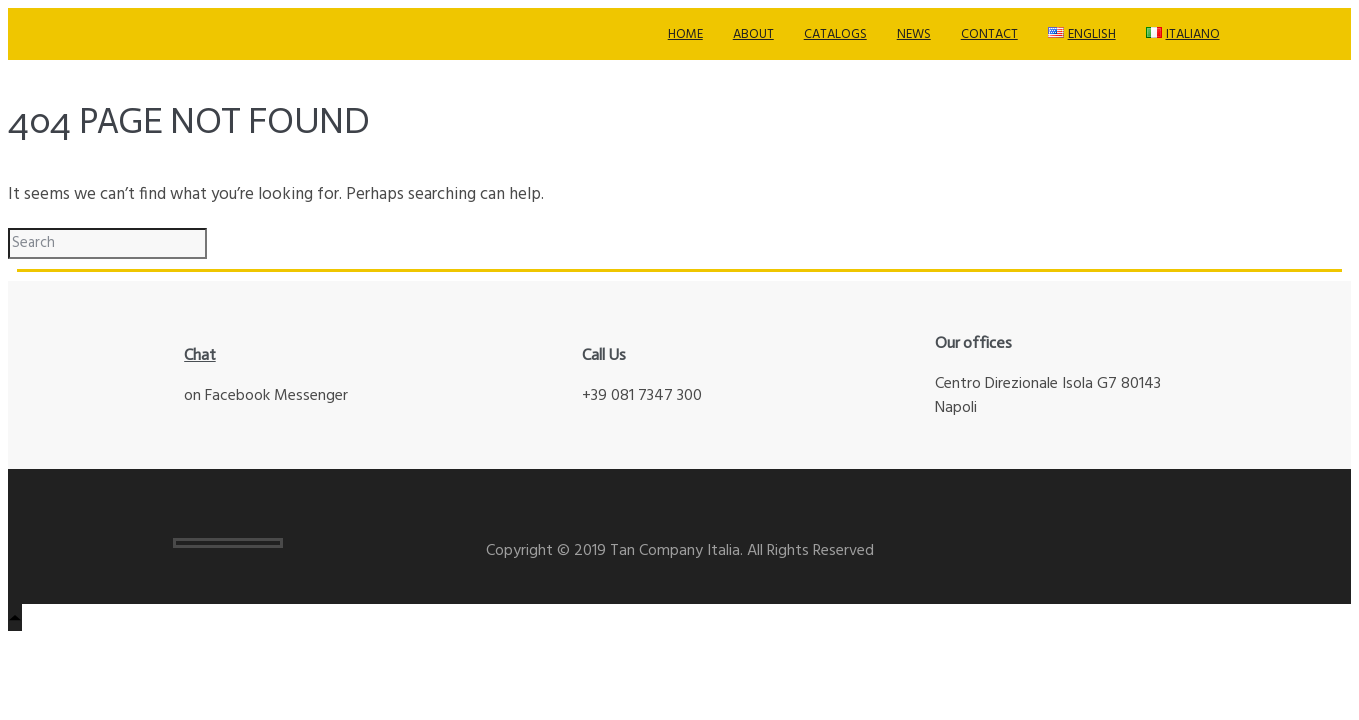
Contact (989, 34)
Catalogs (835, 34)
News (914, 34)
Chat (200, 354)
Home (685, 34)
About (753, 34)
